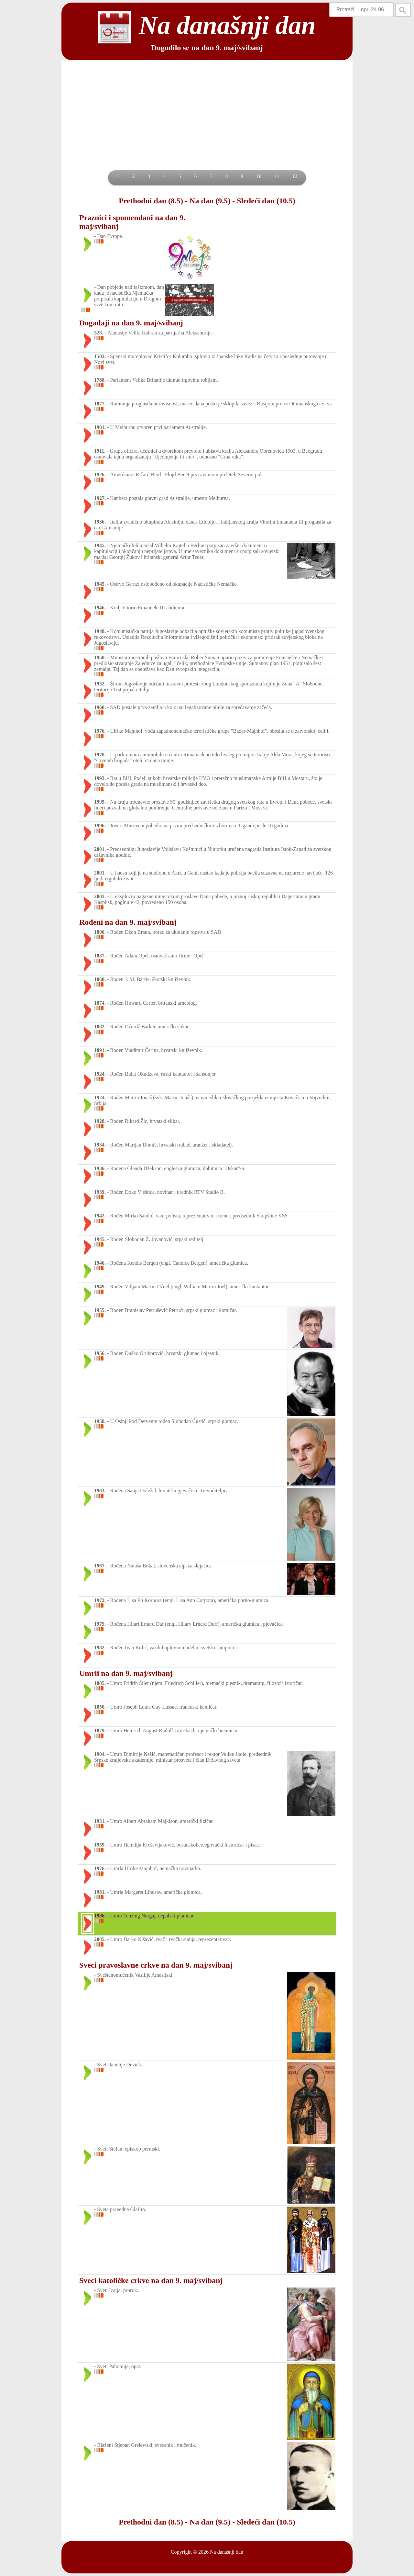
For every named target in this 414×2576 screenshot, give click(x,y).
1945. (100, 545)
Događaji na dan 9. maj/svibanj (131, 323)
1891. (100, 1050)
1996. (100, 825)
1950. (100, 657)
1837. (100, 955)
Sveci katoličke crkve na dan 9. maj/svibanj (151, 2280)
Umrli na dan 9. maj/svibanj (126, 1673)
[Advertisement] (207, 121)
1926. (100, 474)
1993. (100, 778)
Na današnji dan (226, 2552)
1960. (100, 707)
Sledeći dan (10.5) (266, 201)
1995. (100, 802)
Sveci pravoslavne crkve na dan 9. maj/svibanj (156, 1965)
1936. (100, 522)
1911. (99, 451)
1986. (100, 1915)
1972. (100, 1600)
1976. (100, 731)
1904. (100, 1754)
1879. (100, 1730)
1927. (100, 498)
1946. (100, 607)
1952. (100, 683)
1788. (100, 380)
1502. (100, 356)
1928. (100, 1121)
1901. (100, 427)
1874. (100, 1003)
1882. (100, 1026)
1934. (100, 1144)
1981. (100, 1892)
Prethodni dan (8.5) (151, 201)
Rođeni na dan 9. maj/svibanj (128, 922)
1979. (100, 1624)
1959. (100, 1844)
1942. (100, 1215)
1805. (100, 1683)
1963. (100, 1490)
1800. (100, 932)
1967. (100, 1565)
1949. (100, 1286)
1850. (100, 1707)
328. (98, 332)
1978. (100, 754)
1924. (100, 1074)
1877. (100, 403)
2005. (100, 1939)
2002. (100, 896)
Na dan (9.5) (210, 201)
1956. (100, 1353)
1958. (100, 1421)
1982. (100, 1647)
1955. (100, 1310)
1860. (100, 979)
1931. (100, 1821)
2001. (100, 849)
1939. (100, 1192)
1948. (100, 631)
